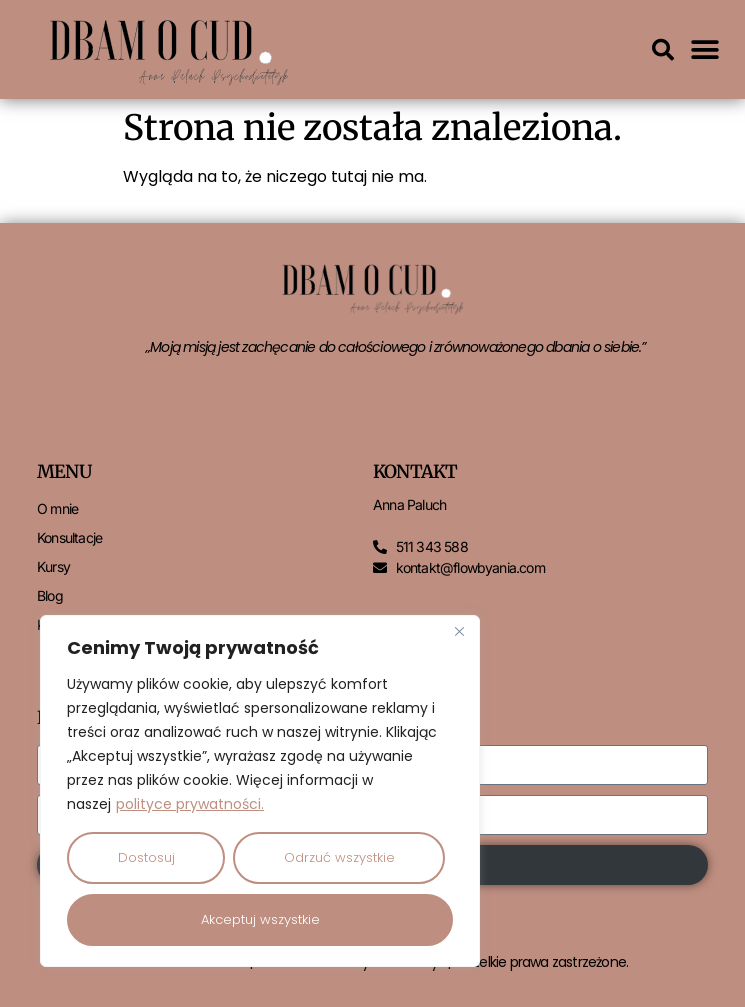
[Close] (459, 632)
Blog (50, 595)
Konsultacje (69, 537)
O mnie (57, 508)
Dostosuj (146, 857)
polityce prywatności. (190, 804)
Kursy (53, 566)
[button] (663, 50)
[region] (260, 791)
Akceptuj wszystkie (260, 919)
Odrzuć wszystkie (339, 857)
